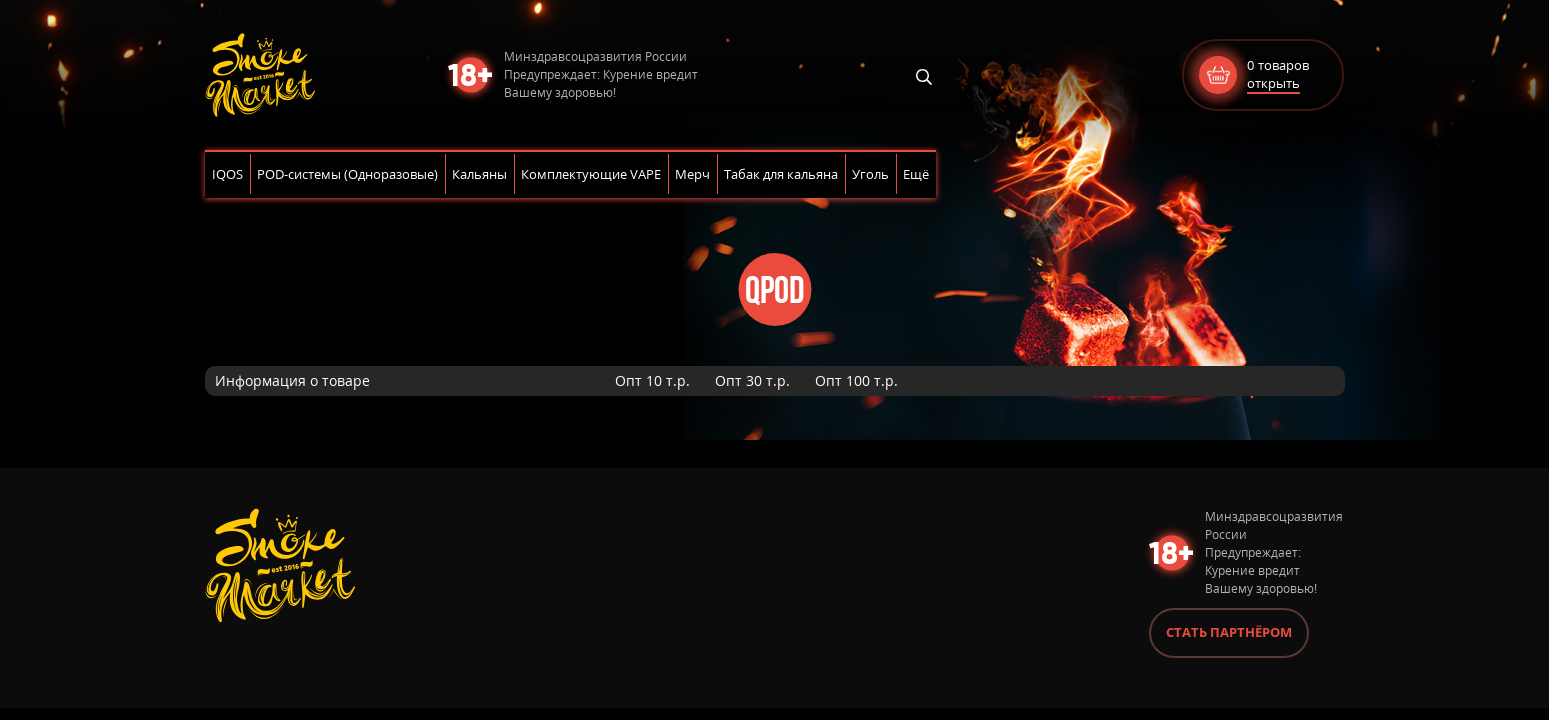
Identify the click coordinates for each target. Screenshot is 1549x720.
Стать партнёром (1229, 632)
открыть (1273, 83)
